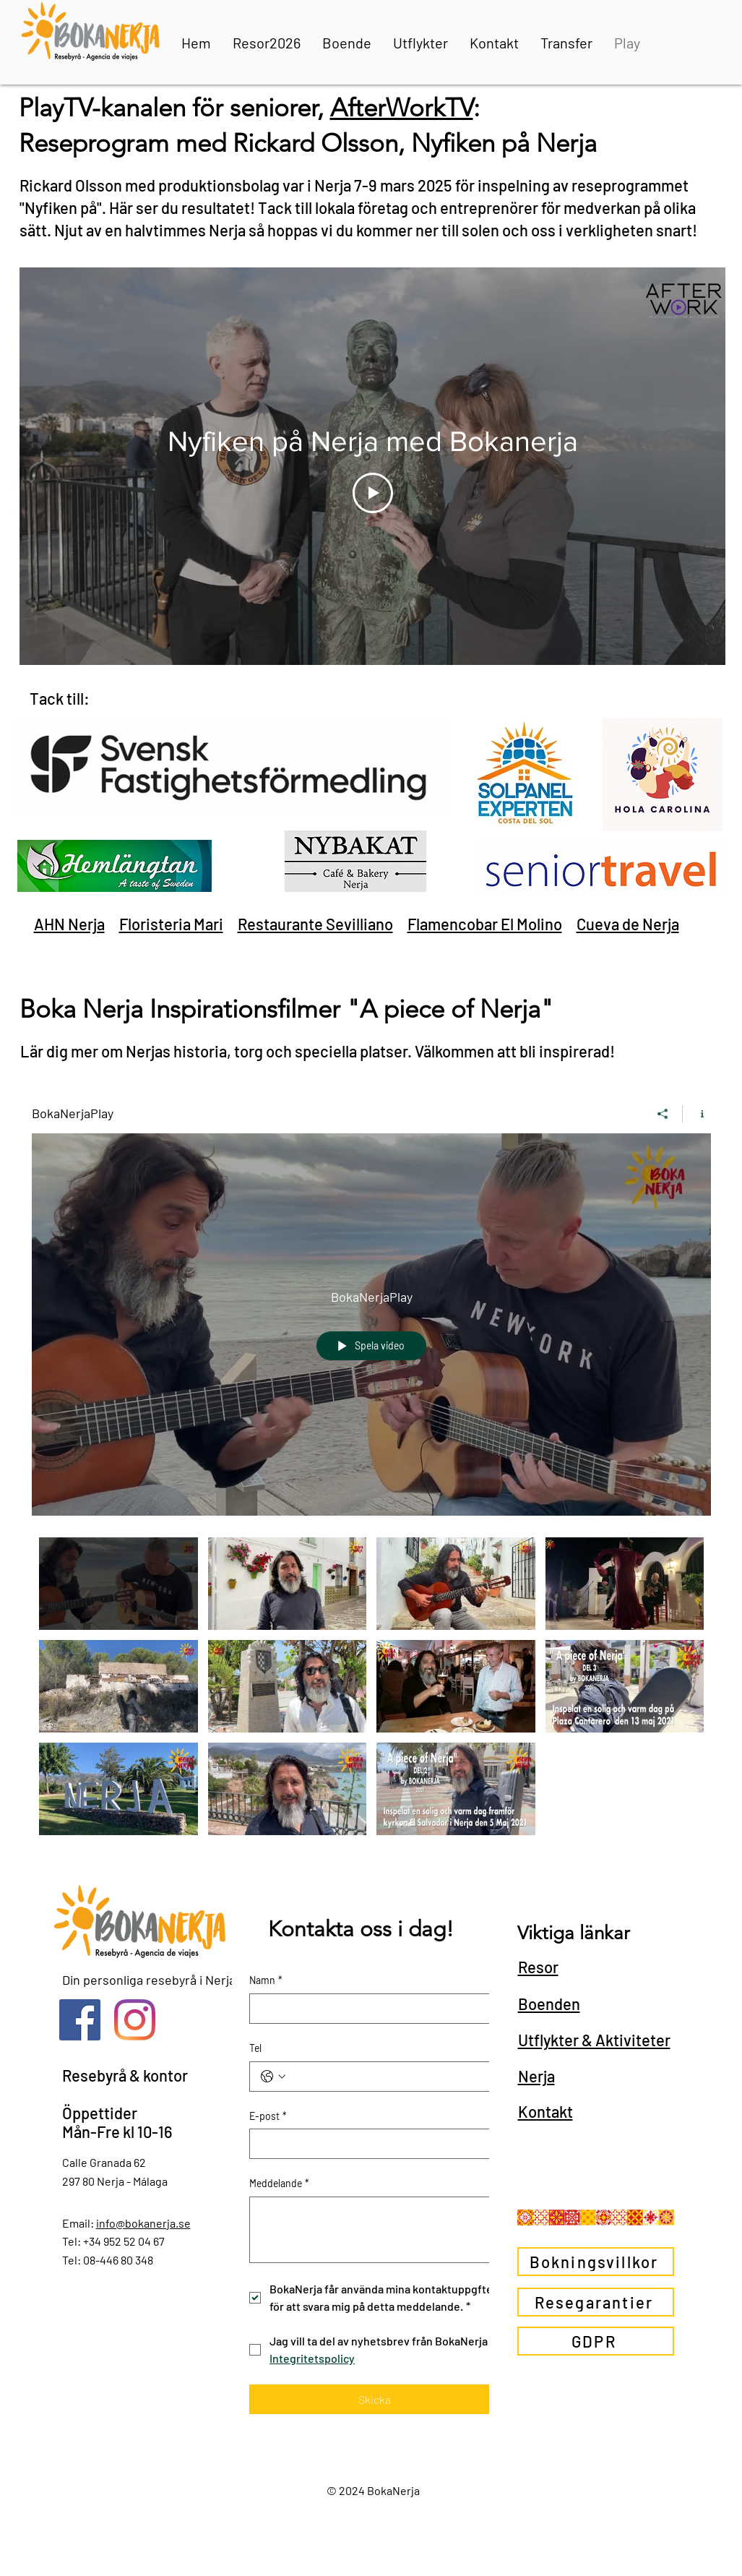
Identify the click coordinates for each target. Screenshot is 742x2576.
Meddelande (279, 2183)
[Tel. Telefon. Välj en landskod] (273, 2076)
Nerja (536, 2075)
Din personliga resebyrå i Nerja (149, 1980)
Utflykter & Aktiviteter (594, 2039)
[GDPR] (595, 2341)
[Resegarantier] (595, 2302)
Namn (265, 1980)
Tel (255, 2048)
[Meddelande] (374, 2230)
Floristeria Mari (171, 923)
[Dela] (663, 1113)
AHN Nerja (69, 923)
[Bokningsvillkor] (595, 2261)
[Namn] (370, 2008)
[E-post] (370, 2143)
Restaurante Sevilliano (315, 923)
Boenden (549, 2003)
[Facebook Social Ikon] (79, 2019)
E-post (268, 2116)
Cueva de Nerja (628, 923)
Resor (538, 1966)
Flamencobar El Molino (484, 923)
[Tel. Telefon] (389, 2076)
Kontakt (545, 2111)
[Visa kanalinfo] (697, 1113)
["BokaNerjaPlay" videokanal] (371, 1690)
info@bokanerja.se (143, 2223)
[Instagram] (134, 2019)
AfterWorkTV (401, 107)
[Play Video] (372, 493)
